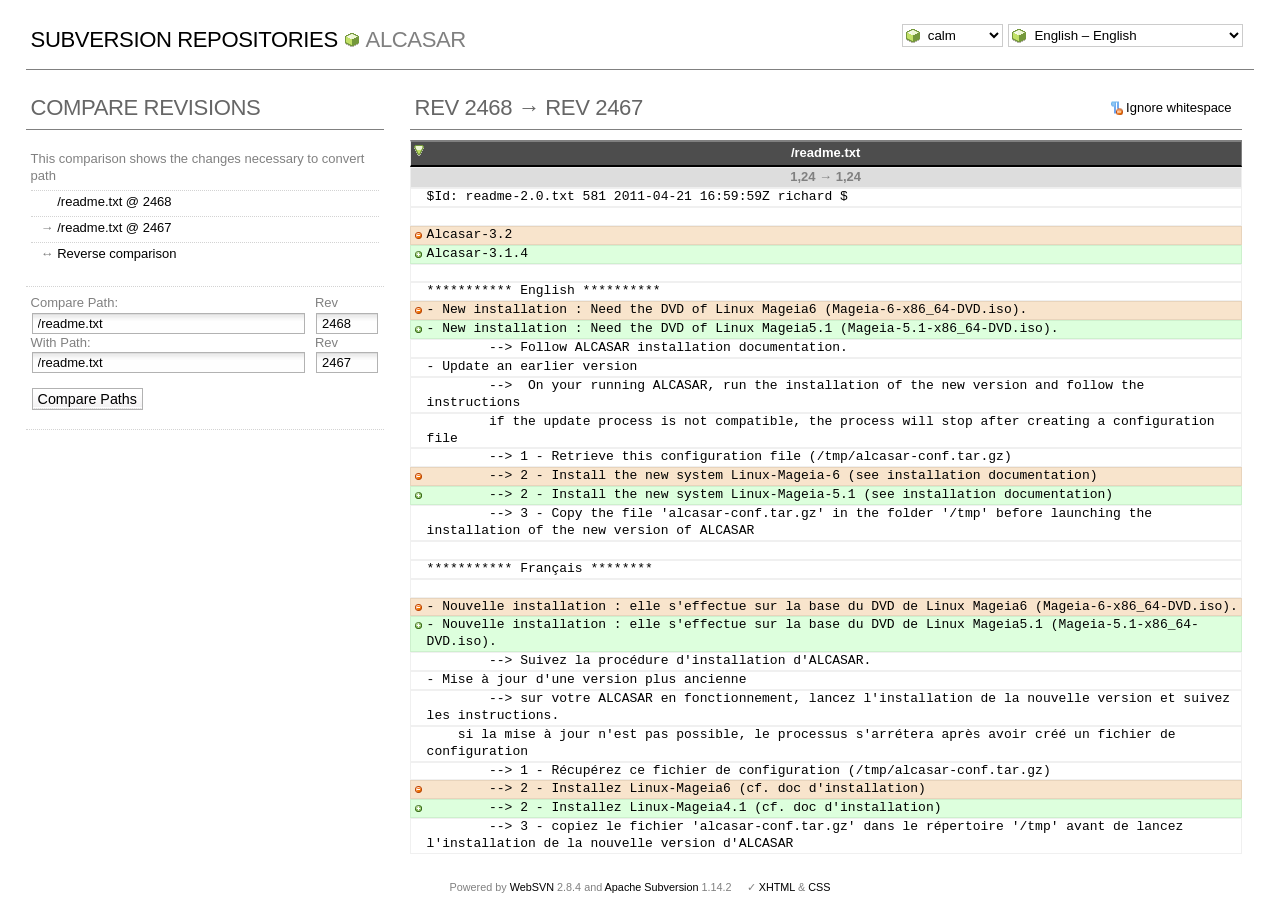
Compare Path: (74, 302)
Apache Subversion (652, 887)
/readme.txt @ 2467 (114, 227)
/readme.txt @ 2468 (114, 201)
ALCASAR (416, 39)
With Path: (61, 342)
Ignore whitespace (1179, 107)
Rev (326, 302)
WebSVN (532, 887)
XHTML (777, 887)
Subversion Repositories (184, 39)
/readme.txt (825, 152)
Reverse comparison (116, 253)
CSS (819, 887)
